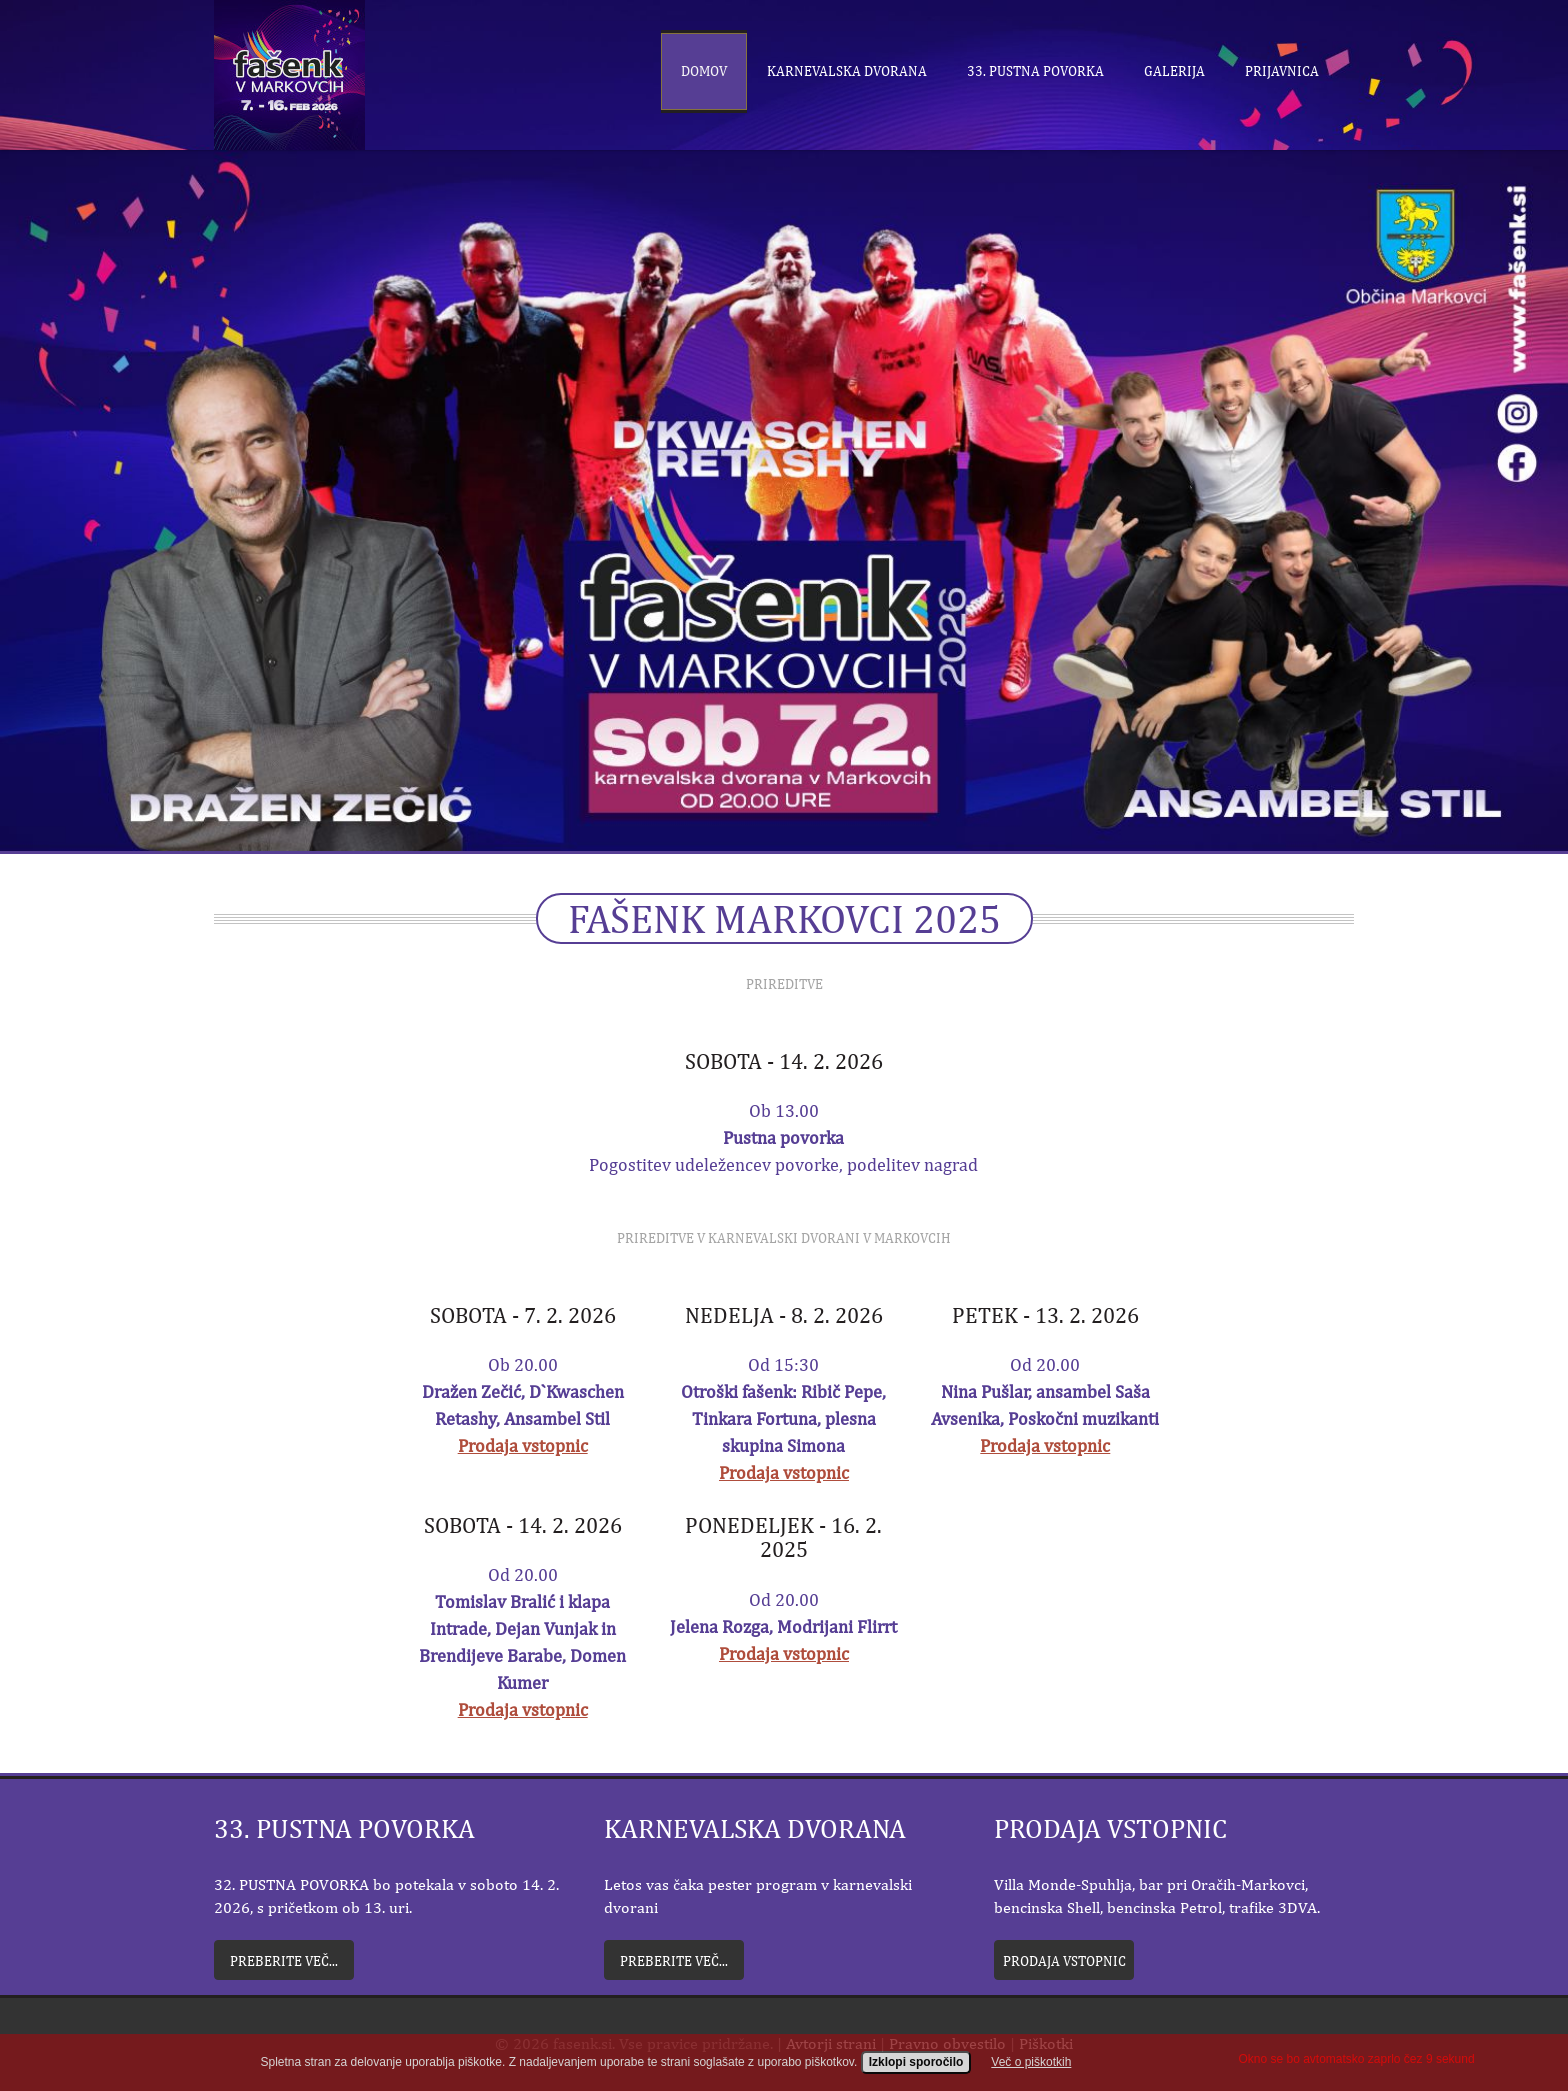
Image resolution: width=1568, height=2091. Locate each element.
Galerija (1174, 71)
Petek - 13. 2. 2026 (1045, 1315)
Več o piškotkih (1031, 2077)
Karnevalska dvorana (847, 71)
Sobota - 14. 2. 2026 (784, 1061)
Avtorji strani (831, 2043)
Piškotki (1046, 2043)
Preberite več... (284, 1961)
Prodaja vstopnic (523, 1445)
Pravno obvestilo (947, 2043)
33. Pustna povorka (1035, 71)
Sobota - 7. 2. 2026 (523, 1315)
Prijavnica (1282, 71)
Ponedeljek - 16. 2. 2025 (783, 1537)
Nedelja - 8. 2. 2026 (784, 1315)
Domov (704, 71)
